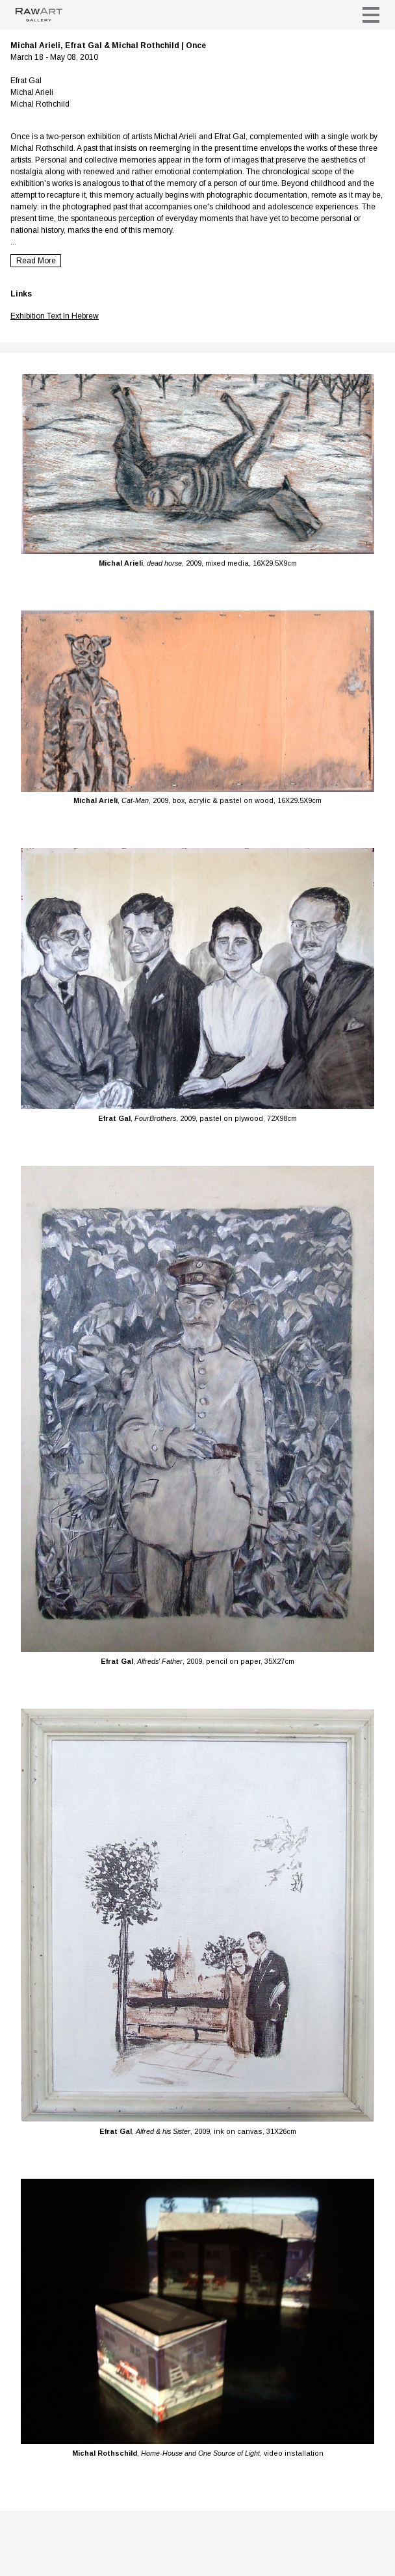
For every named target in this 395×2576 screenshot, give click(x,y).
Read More (36, 260)
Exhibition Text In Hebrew (54, 316)
